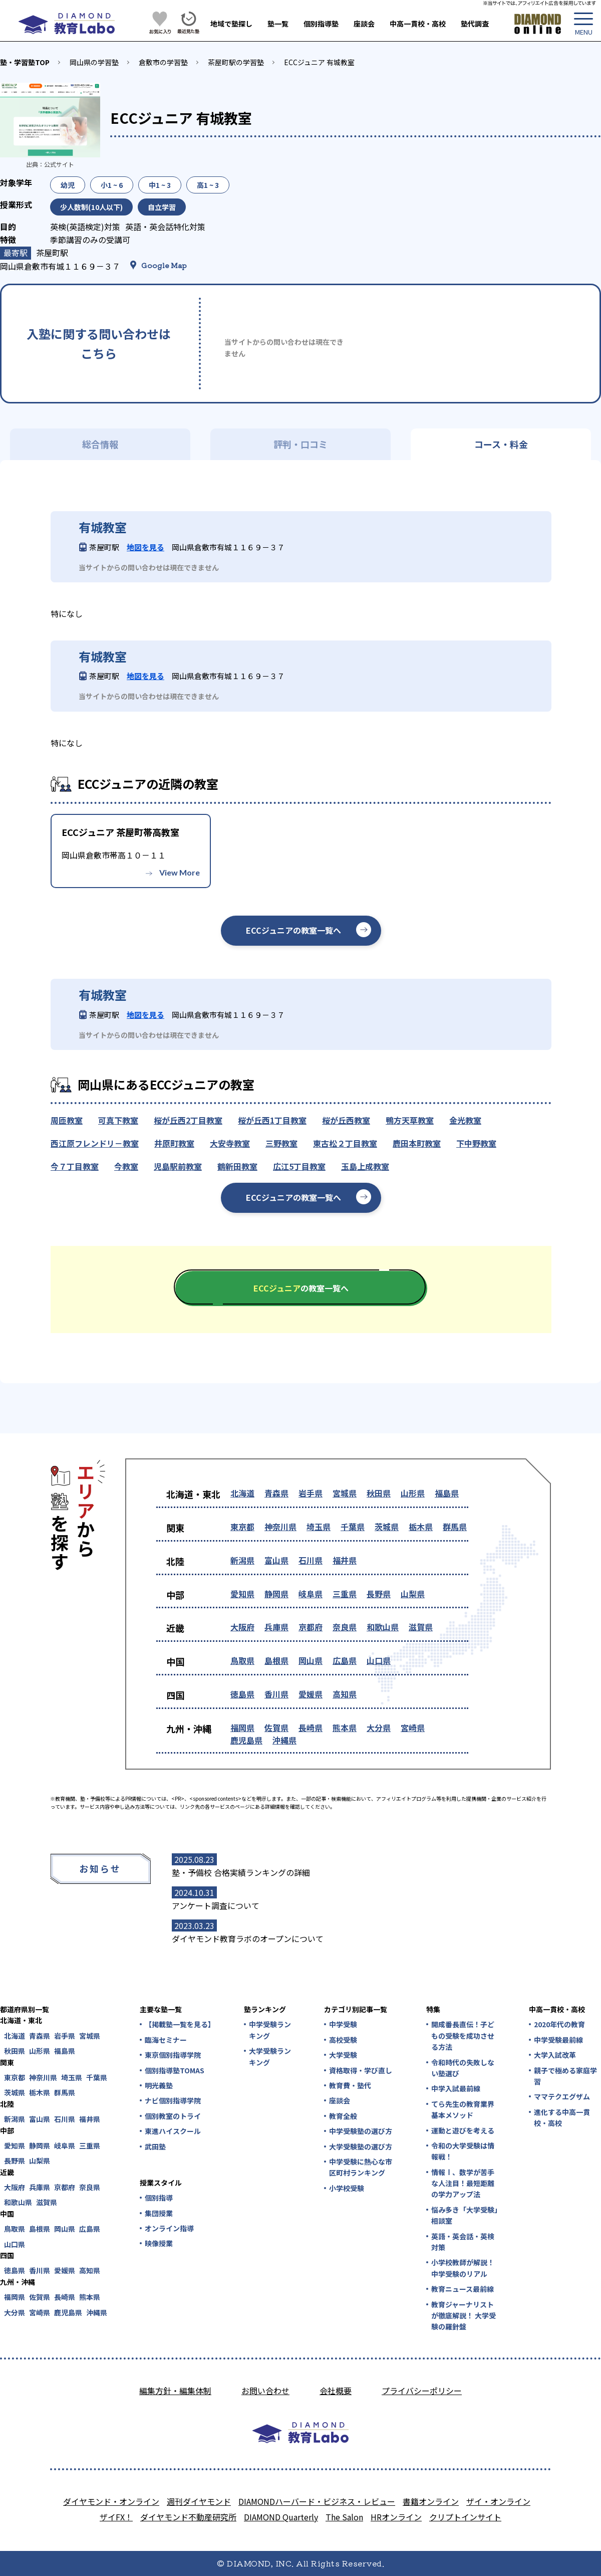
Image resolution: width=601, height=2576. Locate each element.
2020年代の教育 (559, 2024)
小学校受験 (346, 2188)
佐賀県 (276, 1728)
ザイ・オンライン (498, 2501)
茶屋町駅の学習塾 (236, 62)
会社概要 (336, 2391)
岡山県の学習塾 (94, 62)
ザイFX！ (116, 2517)
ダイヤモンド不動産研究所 (188, 2517)
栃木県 (421, 1527)
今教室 (126, 1166)
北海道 (242, 1493)
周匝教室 (67, 1120)
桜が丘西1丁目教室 (272, 1120)
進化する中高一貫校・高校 (562, 2117)
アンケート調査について (215, 1905)
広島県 (345, 1660)
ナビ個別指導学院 (173, 2100)
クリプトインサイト (465, 2517)
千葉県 (353, 1527)
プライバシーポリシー (422, 2391)
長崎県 (310, 1728)
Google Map (164, 265)
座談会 (364, 24)
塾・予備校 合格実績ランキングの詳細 (241, 1872)
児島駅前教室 (178, 1166)
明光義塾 (159, 2085)
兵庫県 (276, 1627)
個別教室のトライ (173, 2116)
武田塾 (155, 2146)
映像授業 (159, 2243)
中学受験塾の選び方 (360, 2131)
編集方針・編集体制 (175, 2391)
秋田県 (379, 1493)
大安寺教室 (230, 1143)
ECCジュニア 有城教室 (319, 62)
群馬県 (455, 1527)
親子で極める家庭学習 (565, 2075)
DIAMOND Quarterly (281, 2517)
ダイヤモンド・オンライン (111, 2501)
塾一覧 (277, 24)
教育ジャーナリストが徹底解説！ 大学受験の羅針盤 (463, 2315)
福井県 (345, 1560)
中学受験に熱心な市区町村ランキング (360, 2167)
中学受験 (343, 2024)
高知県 (345, 1694)
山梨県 (413, 1594)
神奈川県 (280, 1527)
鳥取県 (242, 1660)
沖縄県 (284, 1740)
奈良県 (345, 1627)
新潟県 (242, 1560)
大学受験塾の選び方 (360, 2146)
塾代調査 (475, 24)
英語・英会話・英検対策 (462, 2241)
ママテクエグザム (562, 2096)
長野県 (379, 1594)
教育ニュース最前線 (462, 2289)
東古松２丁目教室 (345, 1143)
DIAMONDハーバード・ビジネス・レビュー (316, 2501)
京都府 (310, 1627)
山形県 (413, 1493)
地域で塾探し (231, 24)
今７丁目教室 (75, 1166)
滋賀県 (421, 1627)
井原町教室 (174, 1143)
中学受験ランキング (270, 2029)
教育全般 (343, 2116)
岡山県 (310, 1660)
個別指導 (159, 2198)
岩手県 (310, 1493)
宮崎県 (413, 1728)
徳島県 (242, 1694)
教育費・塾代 (350, 2085)
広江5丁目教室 (299, 1166)
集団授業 (159, 2213)
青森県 (276, 1493)
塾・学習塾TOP (25, 62)
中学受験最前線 (558, 2040)
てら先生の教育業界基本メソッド (462, 2109)
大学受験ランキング (270, 2056)
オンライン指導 (169, 2228)
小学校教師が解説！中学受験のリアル (462, 2267)
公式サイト (59, 164)
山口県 (379, 1660)
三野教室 (281, 1143)
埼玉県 (319, 1527)
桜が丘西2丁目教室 (188, 1120)
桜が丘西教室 (346, 1120)
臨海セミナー (166, 2040)
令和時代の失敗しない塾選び (462, 2067)
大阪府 (242, 1627)
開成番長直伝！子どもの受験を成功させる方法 (462, 2035)
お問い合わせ (265, 2391)
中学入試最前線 (455, 2088)
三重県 (345, 1594)
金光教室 (465, 1120)
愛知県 (242, 1594)
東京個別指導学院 (173, 2055)
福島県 (447, 1493)
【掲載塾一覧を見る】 (179, 2024)
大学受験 (343, 2055)
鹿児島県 (246, 1740)
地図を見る (145, 547)
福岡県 (242, 1728)
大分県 (379, 1728)
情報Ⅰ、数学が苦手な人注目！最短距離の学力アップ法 (462, 2183)
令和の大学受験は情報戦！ (462, 2151)
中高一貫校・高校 (418, 24)
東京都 (242, 1527)
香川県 (276, 1694)
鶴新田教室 (237, 1166)
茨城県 (387, 1527)
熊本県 (345, 1728)
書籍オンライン (431, 2501)
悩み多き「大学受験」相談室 (464, 2215)
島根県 (276, 1660)
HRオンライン (396, 2517)
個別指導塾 (321, 24)
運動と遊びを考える (462, 2130)
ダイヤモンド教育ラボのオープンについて (248, 1939)
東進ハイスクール (173, 2131)
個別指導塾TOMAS (174, 2070)
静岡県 (276, 1594)
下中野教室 (476, 1143)
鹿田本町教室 (417, 1143)
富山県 (276, 1560)
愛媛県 (310, 1694)
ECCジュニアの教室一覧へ (293, 930)
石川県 (310, 1560)
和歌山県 (383, 1627)
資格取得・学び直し (360, 2070)
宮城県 (345, 1493)
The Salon (344, 2517)
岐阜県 (310, 1594)
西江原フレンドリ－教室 (95, 1143)
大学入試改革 (555, 2055)
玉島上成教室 (365, 1166)
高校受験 (343, 2040)
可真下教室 (118, 1120)
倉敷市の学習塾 (163, 62)
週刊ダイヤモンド (199, 2501)
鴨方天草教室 (410, 1120)
